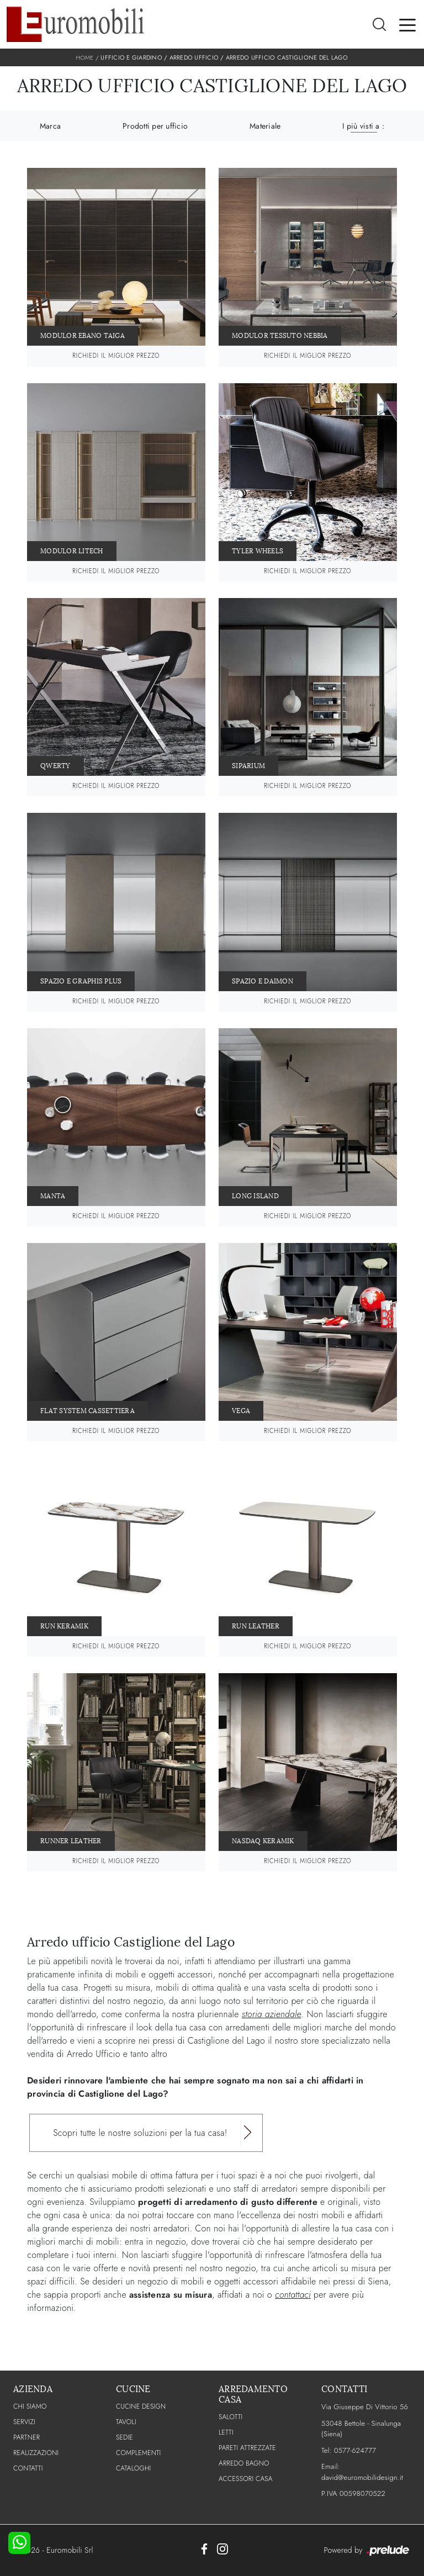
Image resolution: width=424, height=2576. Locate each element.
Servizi (24, 2422)
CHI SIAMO (30, 2406)
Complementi (138, 2453)
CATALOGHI (133, 2468)
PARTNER (26, 2437)
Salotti (230, 2417)
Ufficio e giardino (131, 57)
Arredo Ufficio (194, 57)
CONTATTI (28, 2468)
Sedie (124, 2437)
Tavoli (126, 2422)
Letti (226, 2432)
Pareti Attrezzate (247, 2448)
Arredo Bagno (244, 2463)
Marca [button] (50, 125)
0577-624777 (355, 2450)
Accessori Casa (246, 2479)
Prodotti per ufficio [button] (155, 125)
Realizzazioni (36, 2453)
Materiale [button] (265, 125)
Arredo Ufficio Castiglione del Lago (287, 57)
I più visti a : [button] (363, 125)
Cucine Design (141, 2406)
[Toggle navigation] (407, 24)
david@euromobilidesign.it (362, 2477)
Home (84, 57)
